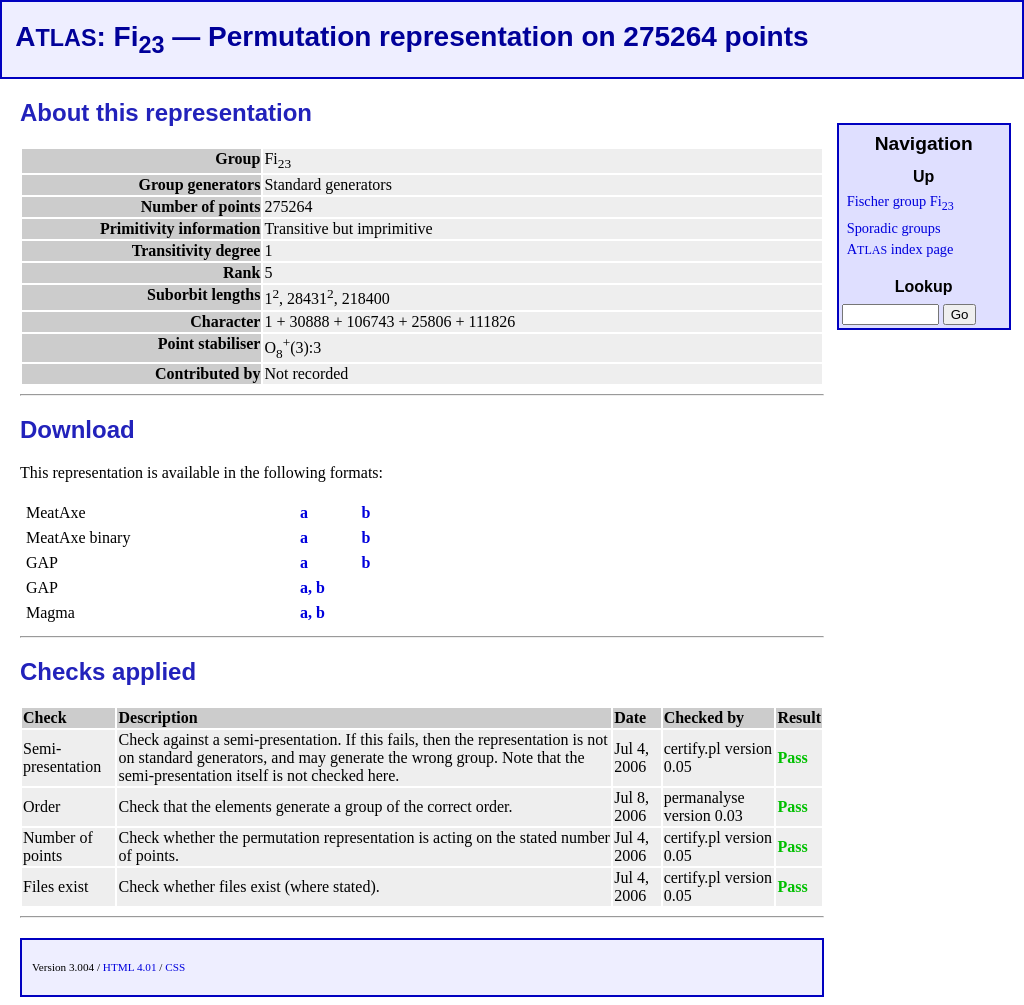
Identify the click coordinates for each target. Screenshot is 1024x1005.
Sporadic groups (894, 228)
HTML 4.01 (130, 967)
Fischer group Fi (900, 201)
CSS (175, 967)
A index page (900, 249)
